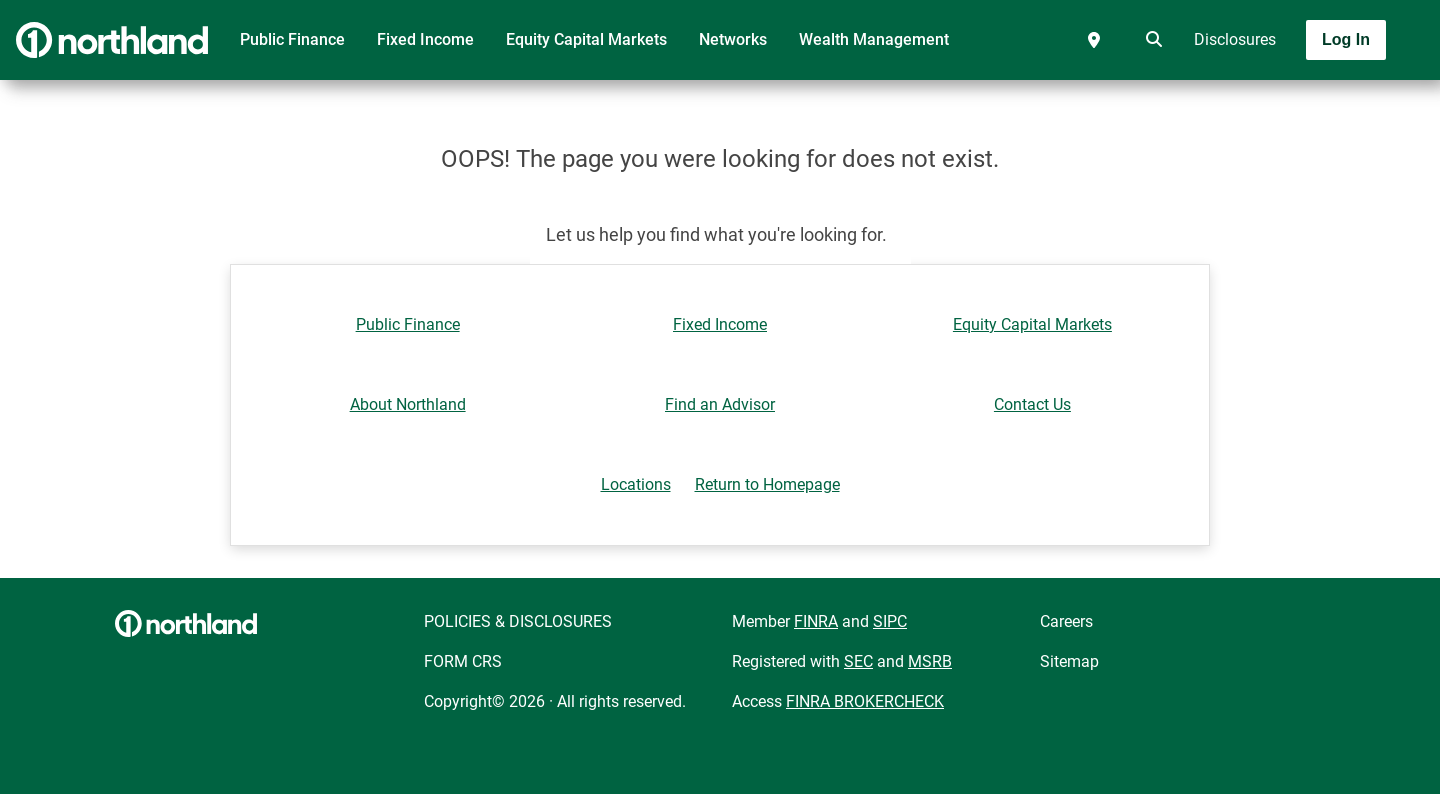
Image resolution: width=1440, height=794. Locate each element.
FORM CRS (463, 661)
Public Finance (292, 39)
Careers (1066, 621)
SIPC (890, 621)
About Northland (408, 404)
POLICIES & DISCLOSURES (518, 621)
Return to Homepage (767, 484)
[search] (1150, 40)
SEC (858, 661)
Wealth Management (874, 39)
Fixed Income (425, 39)
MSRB (930, 661)
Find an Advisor (720, 404)
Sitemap (1069, 661)
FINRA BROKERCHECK (865, 701)
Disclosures (1235, 39)
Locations (636, 484)
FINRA (816, 621)
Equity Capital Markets (586, 39)
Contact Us (1032, 404)
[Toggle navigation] (1282, 97)
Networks (733, 39)
